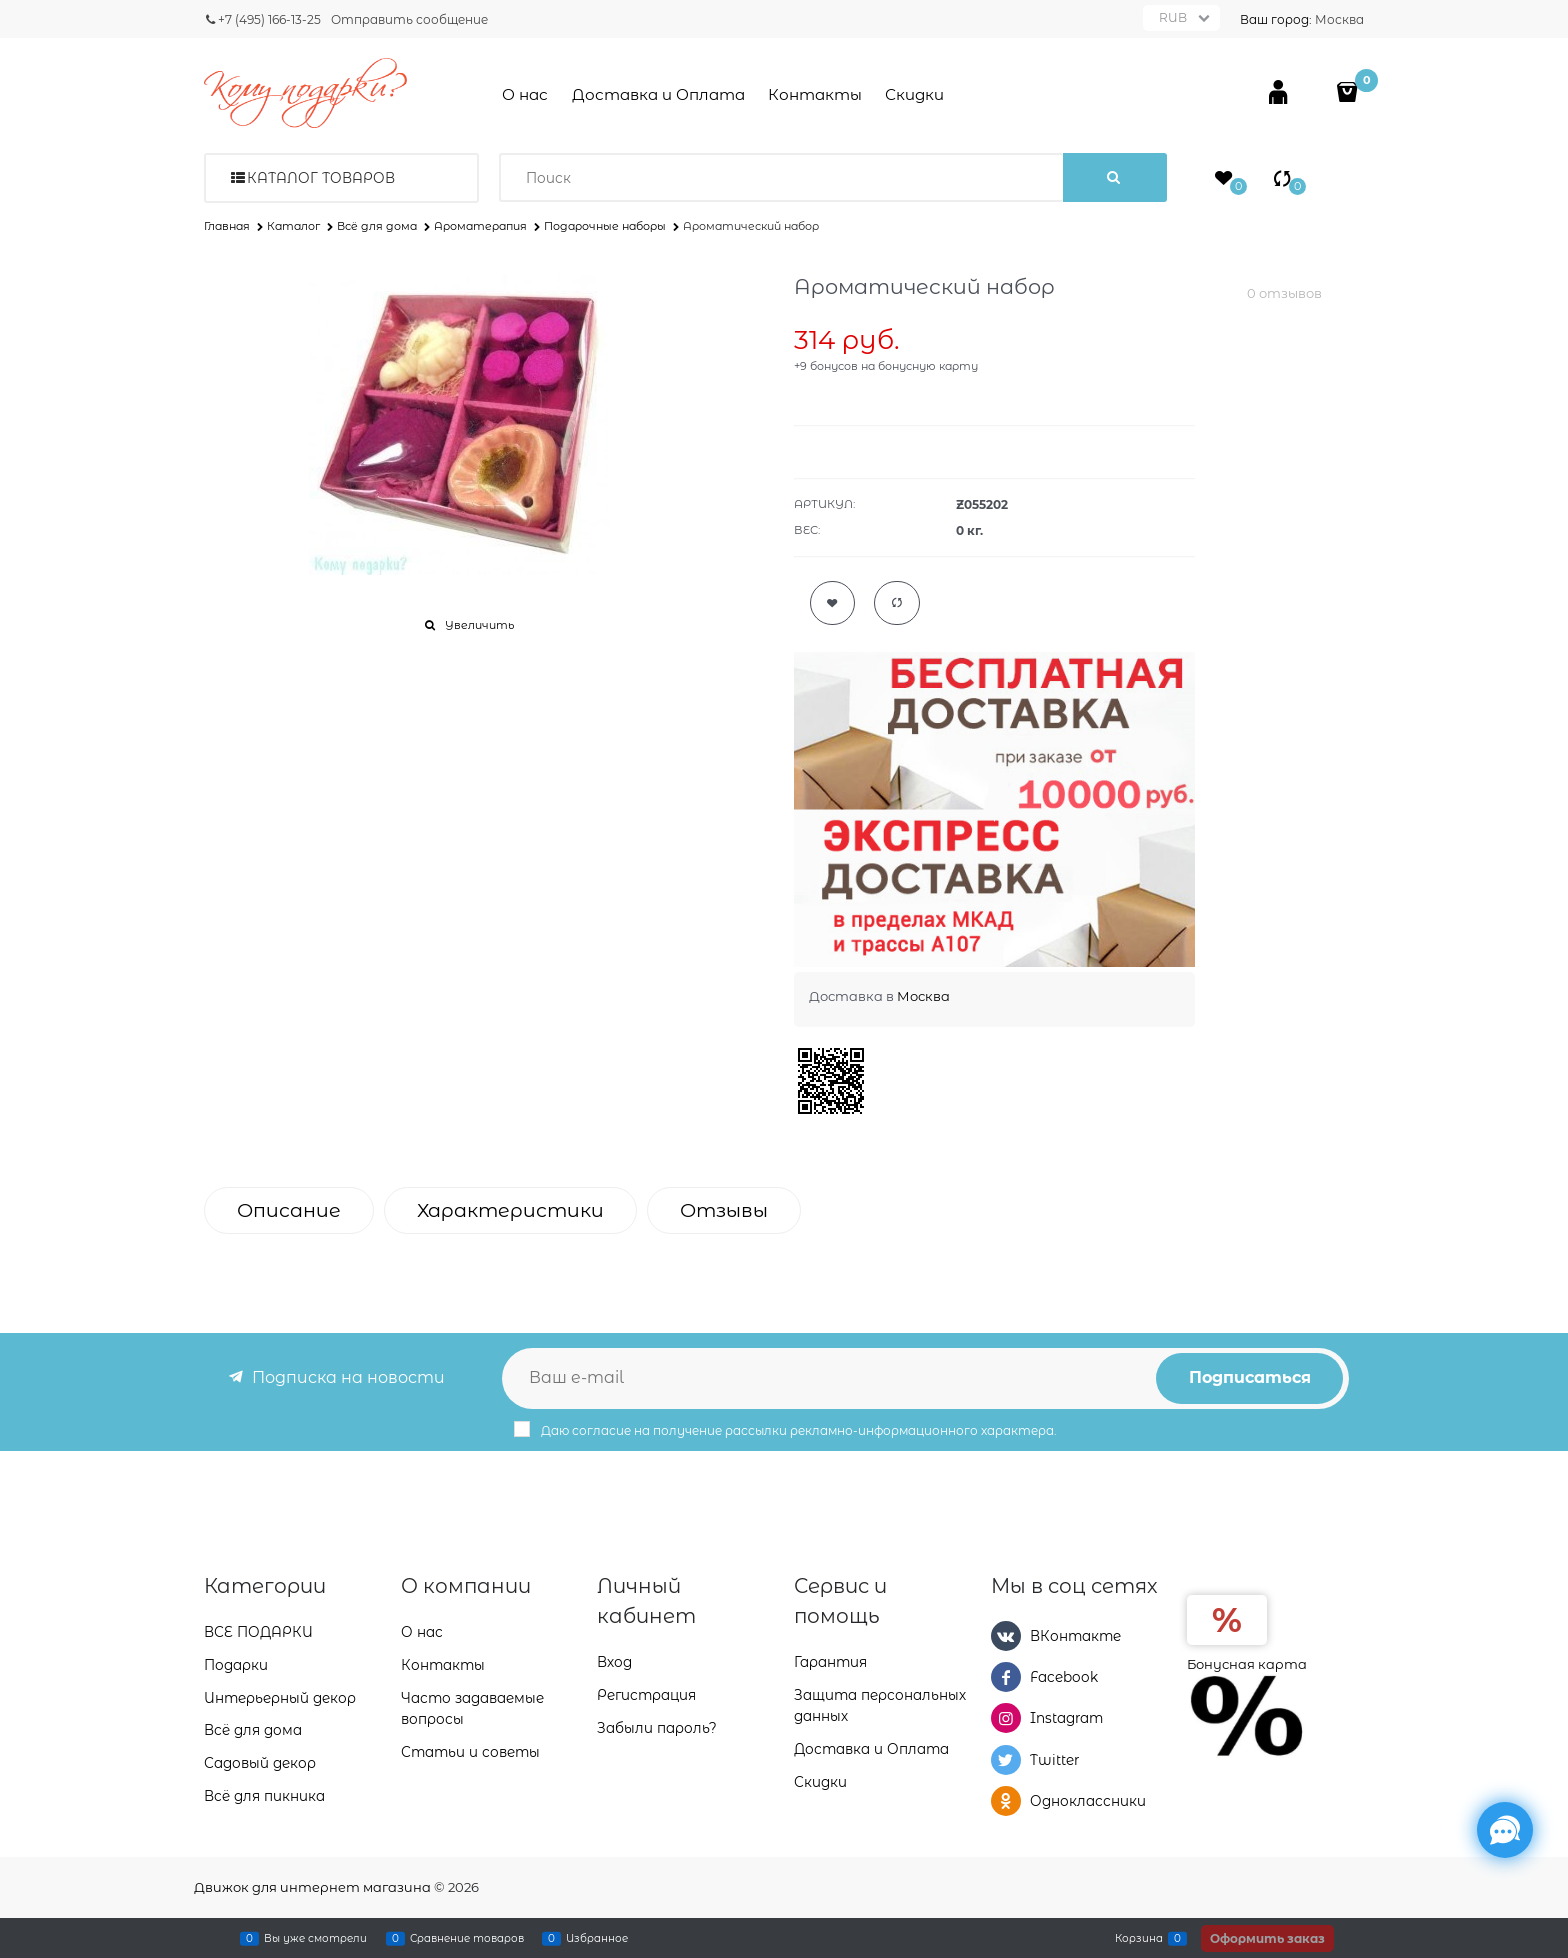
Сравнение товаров (467, 1938)
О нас (525, 94)
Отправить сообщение (409, 19)
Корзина (1139, 1938)
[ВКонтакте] (1006, 1636)
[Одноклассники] (1006, 1801)
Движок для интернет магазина (312, 1887)
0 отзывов (1284, 293)
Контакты (815, 94)
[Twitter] (1006, 1760)
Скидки (914, 94)
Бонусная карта (1247, 1664)
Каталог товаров (321, 178)
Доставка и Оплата (658, 94)
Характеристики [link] (510, 1210)
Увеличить (479, 625)
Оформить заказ (1267, 1938)
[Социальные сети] (1505, 1830)
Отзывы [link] (724, 1210)
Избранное (597, 1938)
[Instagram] (1006, 1718)
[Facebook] (1006, 1677)
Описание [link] (289, 1210)
